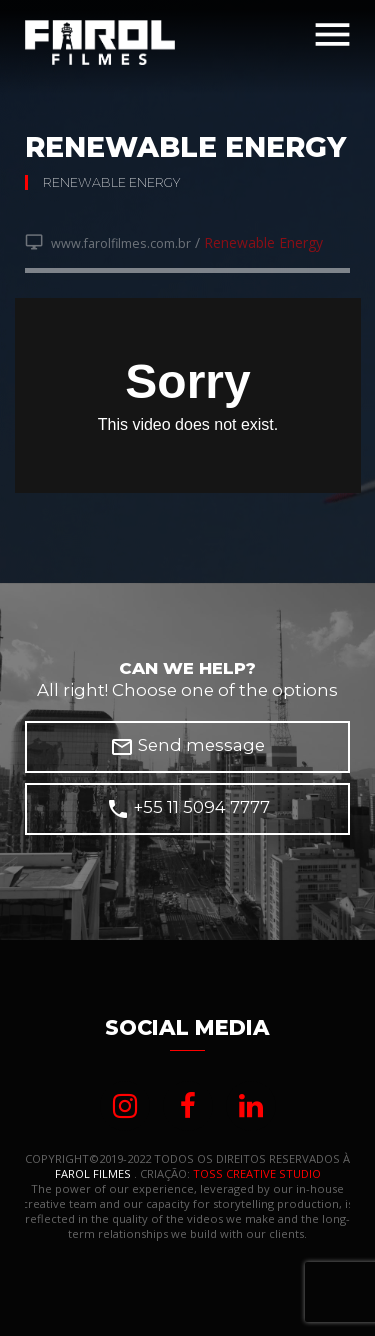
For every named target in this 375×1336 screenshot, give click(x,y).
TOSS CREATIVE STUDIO (257, 1173)
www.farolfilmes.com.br (108, 243)
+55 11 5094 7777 (188, 809)
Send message (187, 747)
